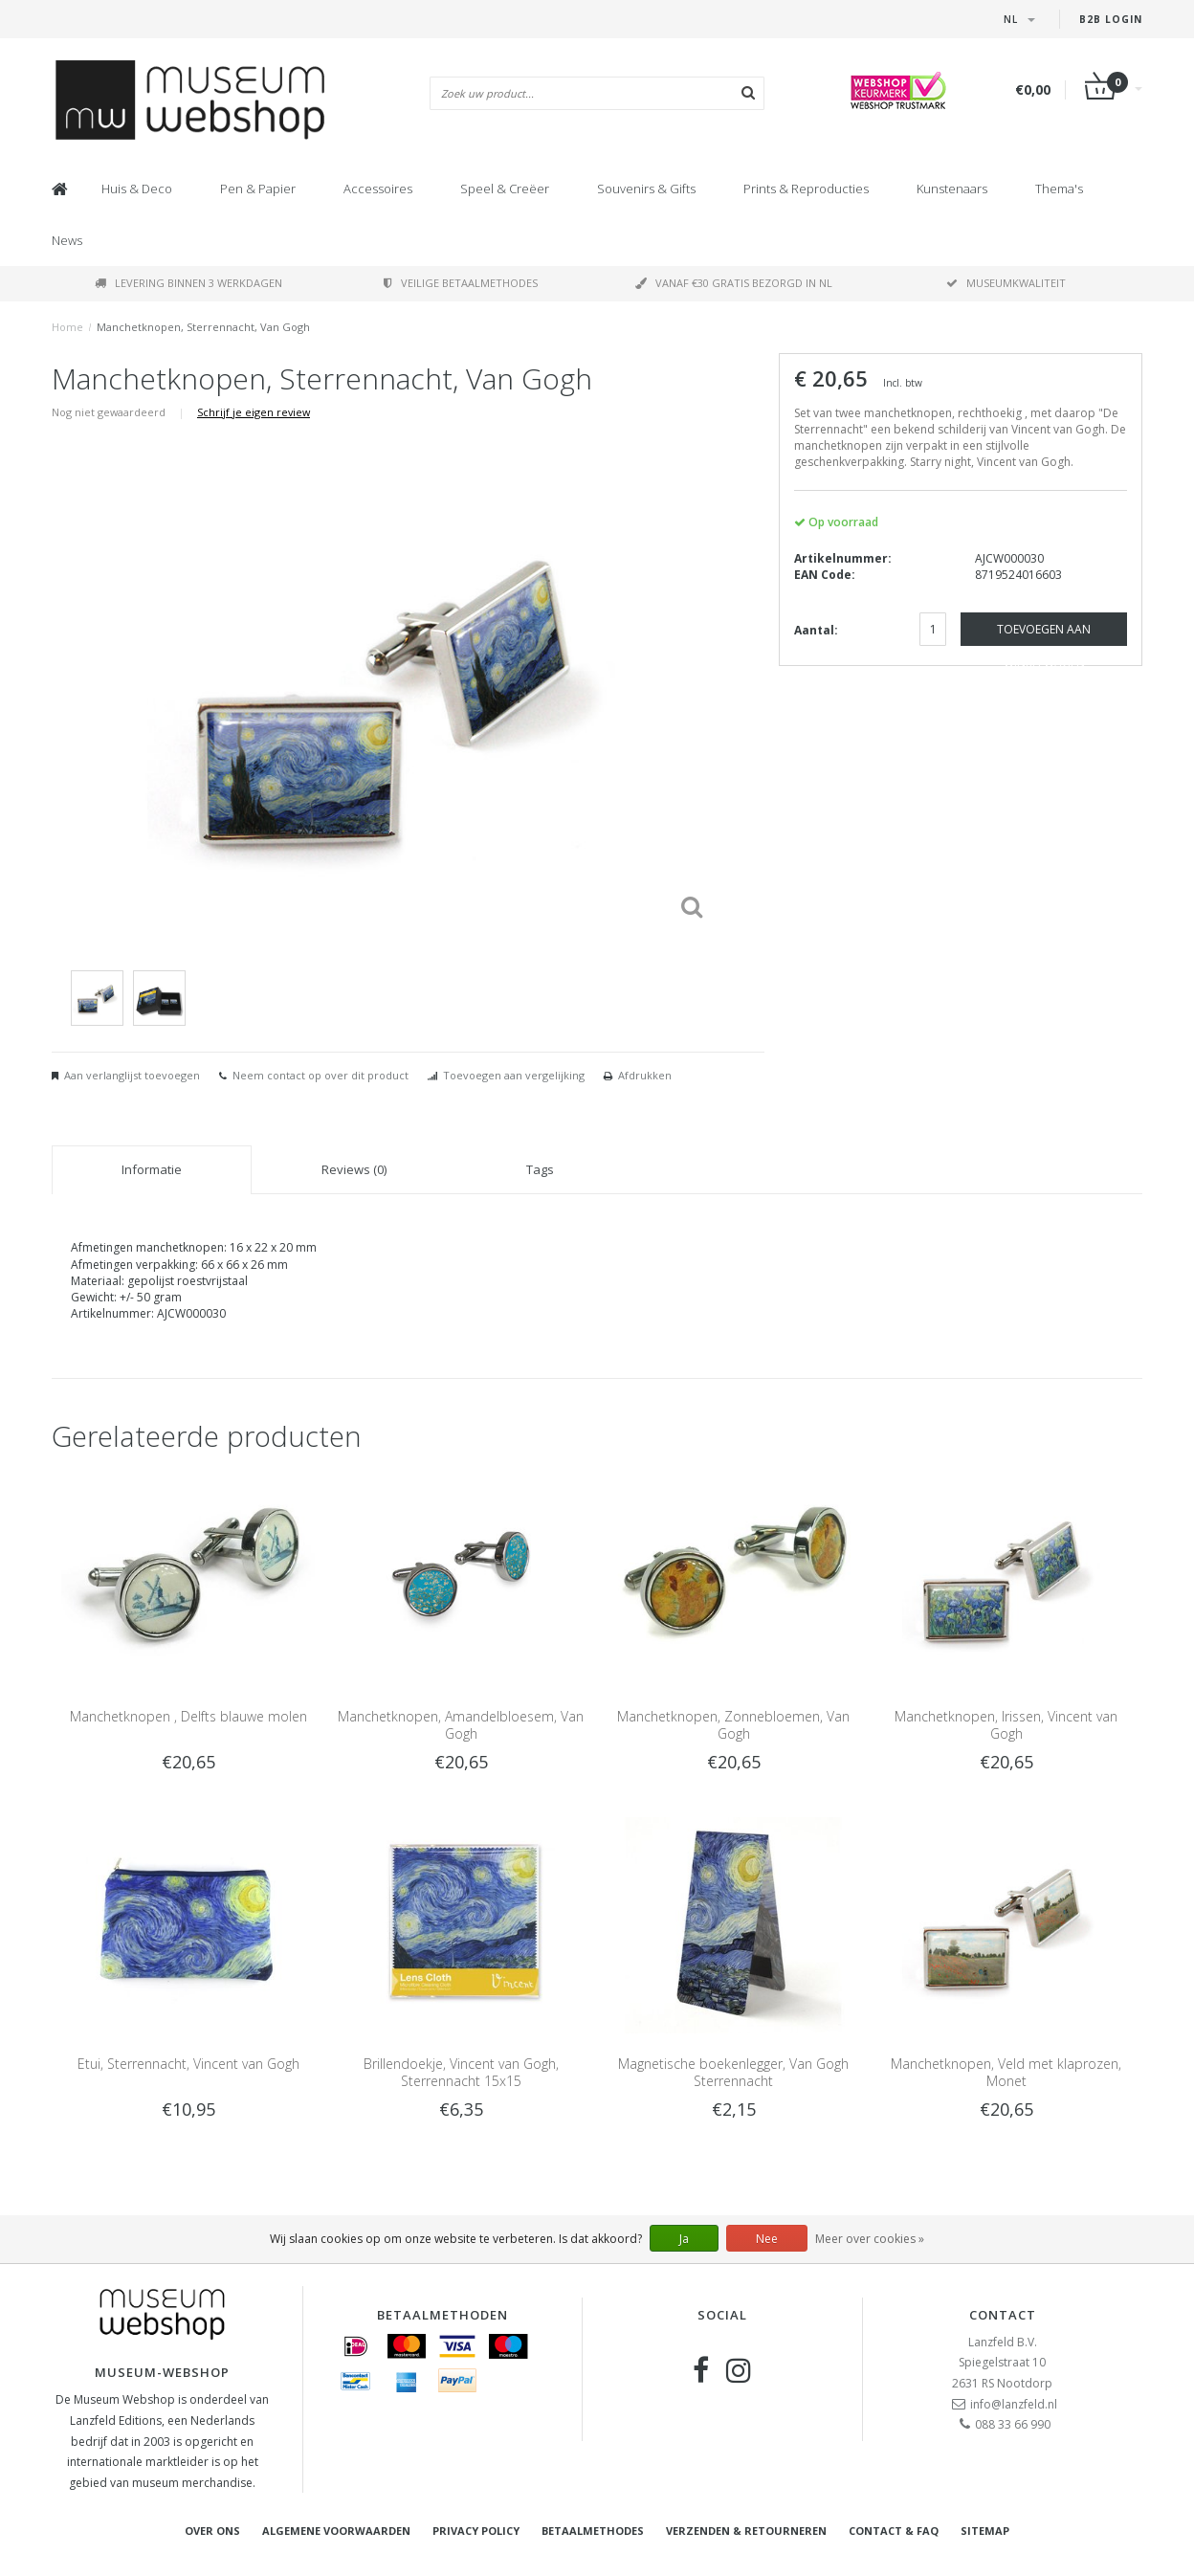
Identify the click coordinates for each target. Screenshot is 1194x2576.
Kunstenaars (952, 188)
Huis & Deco (136, 188)
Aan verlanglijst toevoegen (132, 1075)
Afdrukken (645, 1075)
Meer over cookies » (869, 2239)
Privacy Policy (476, 2530)
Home (67, 327)
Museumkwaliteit (1006, 283)
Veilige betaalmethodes (461, 283)
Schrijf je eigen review (253, 412)
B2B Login (1110, 19)
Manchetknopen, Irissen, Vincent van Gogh (1006, 1725)
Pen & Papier (258, 188)
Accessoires (377, 188)
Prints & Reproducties (806, 188)
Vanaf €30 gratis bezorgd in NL (733, 283)
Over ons (212, 2530)
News (67, 240)
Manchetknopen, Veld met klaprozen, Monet (1006, 2072)
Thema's (1059, 188)
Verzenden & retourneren (746, 2530)
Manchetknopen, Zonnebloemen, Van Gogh (733, 1725)
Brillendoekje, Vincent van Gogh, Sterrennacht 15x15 (461, 2072)
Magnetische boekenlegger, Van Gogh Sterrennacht (733, 2072)
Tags (540, 1169)
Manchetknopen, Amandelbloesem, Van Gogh (461, 1725)
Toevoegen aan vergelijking (514, 1075)
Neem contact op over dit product (320, 1075)
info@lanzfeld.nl (1013, 2404)
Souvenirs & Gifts (646, 188)
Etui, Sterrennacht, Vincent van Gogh (188, 2063)
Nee (767, 2239)
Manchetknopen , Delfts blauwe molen (188, 1716)
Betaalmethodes (593, 2530)
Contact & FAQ (894, 2530)
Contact (1002, 2314)
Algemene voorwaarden (336, 2530)
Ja (684, 2239)
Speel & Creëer (504, 188)
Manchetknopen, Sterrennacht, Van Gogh (203, 327)
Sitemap (985, 2530)
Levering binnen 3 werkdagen (188, 283)
